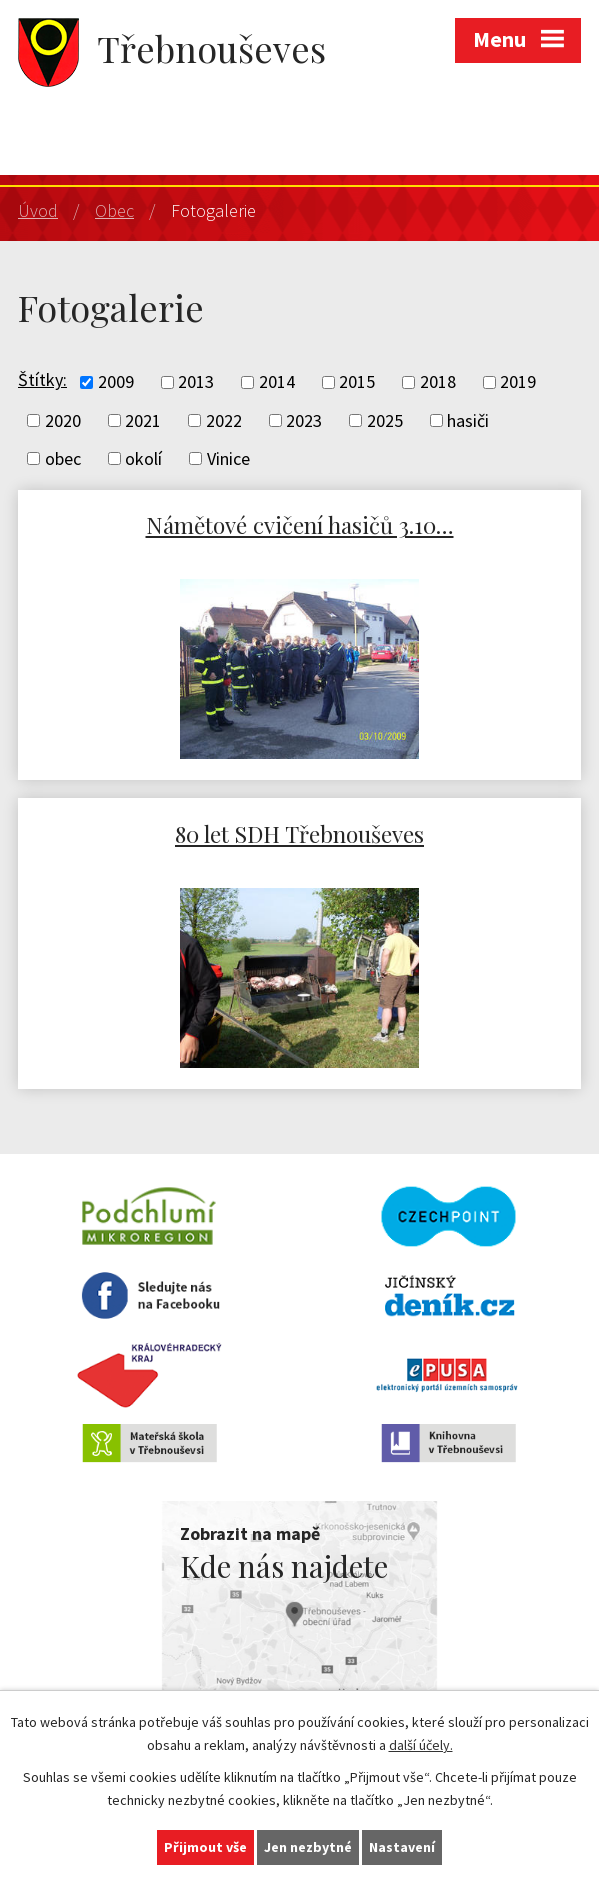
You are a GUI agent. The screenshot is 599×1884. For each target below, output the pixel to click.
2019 (518, 382)
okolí (143, 458)
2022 (224, 420)
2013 (196, 382)
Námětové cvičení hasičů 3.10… (300, 524)
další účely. (421, 1745)
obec (63, 458)
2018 (438, 382)
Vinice (228, 458)
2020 (63, 420)
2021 (143, 420)
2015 (357, 382)
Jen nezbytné (308, 1847)
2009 (116, 382)
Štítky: (42, 379)
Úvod (38, 210)
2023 (304, 420)
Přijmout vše (205, 1847)
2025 (385, 420)
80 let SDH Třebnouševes (299, 833)
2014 (277, 382)
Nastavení (402, 1847)
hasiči (468, 420)
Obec (114, 210)
